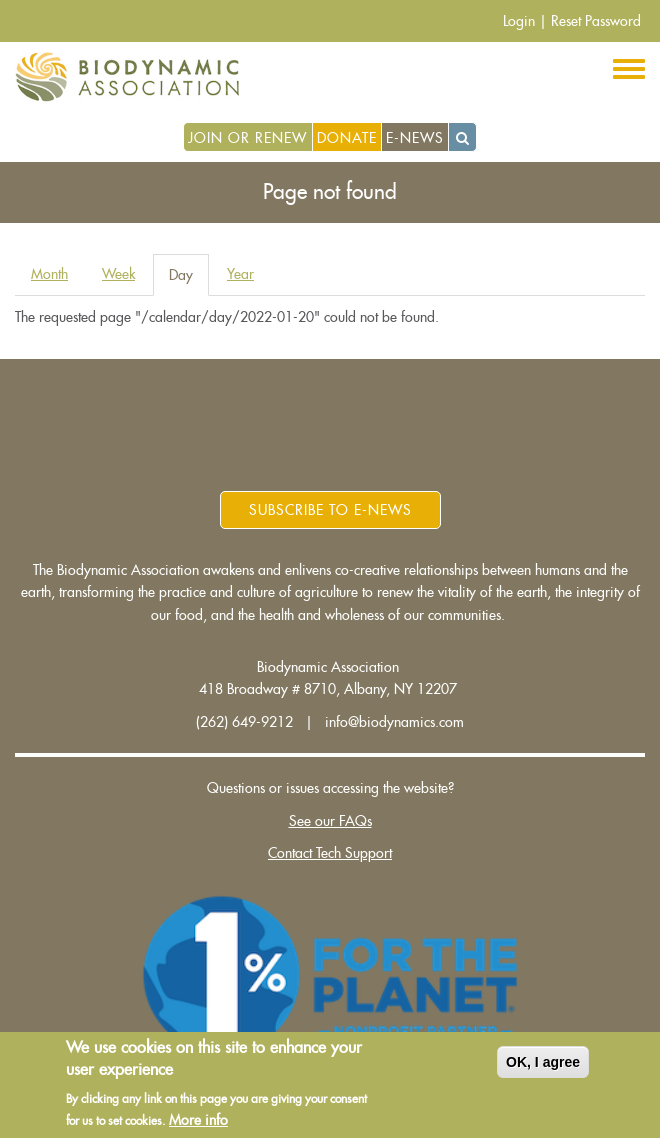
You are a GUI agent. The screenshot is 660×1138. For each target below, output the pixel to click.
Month (49, 274)
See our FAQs (330, 821)
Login (519, 21)
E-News (415, 138)
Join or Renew (247, 138)
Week (118, 274)
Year (240, 274)
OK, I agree (543, 1063)
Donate (347, 138)
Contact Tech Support (330, 853)
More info (198, 1121)
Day (189, 280)
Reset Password (596, 21)
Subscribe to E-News (330, 510)
